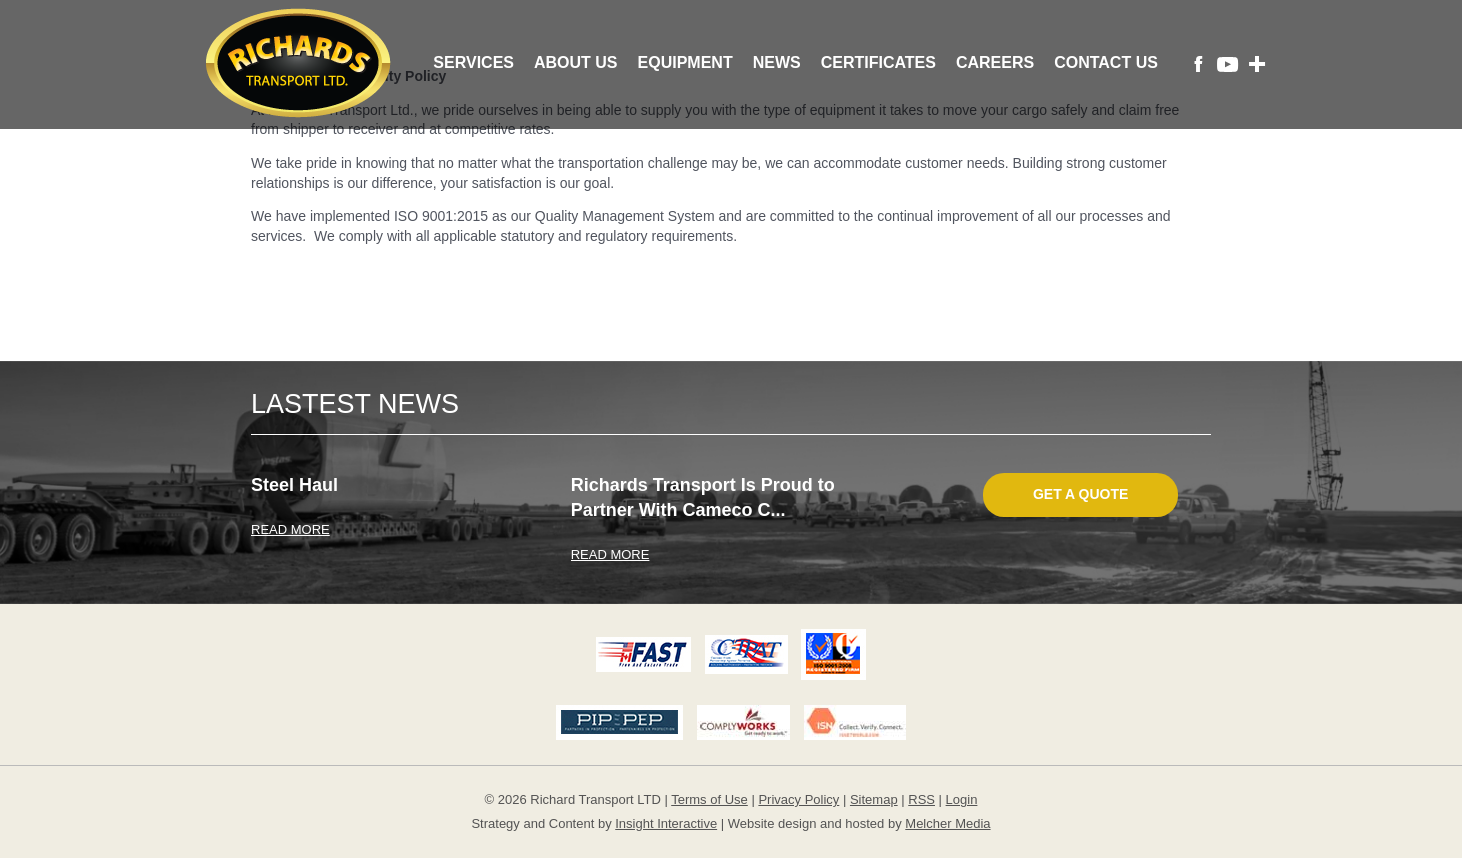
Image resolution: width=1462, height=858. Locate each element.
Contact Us (1106, 62)
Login (962, 799)
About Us (576, 62)
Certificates (878, 62)
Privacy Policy (798, 799)
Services (473, 62)
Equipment (685, 62)
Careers (995, 62)
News (777, 62)
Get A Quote (1080, 494)
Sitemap (874, 799)
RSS (921, 799)
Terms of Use (709, 799)
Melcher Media (947, 823)
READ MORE (290, 529)
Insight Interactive (666, 823)
